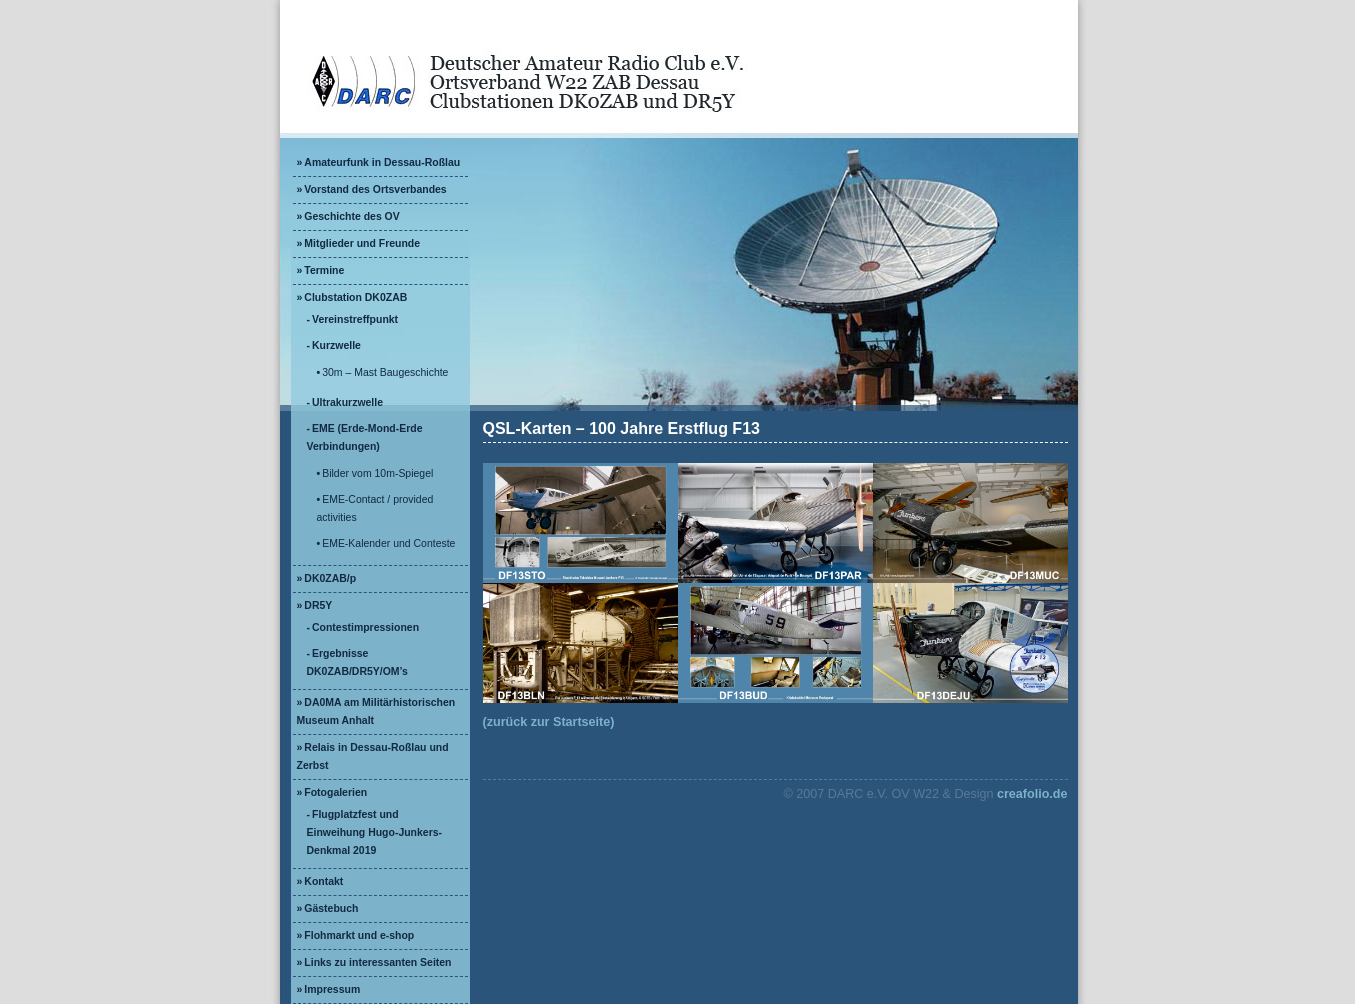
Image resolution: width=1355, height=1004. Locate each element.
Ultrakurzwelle (347, 402)
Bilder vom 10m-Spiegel (377, 473)
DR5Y (318, 605)
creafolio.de (1032, 794)
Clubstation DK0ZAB (355, 297)
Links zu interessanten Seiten (377, 962)
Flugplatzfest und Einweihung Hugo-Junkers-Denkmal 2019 (375, 832)
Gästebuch (331, 908)
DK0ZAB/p (330, 578)
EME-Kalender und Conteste (388, 543)
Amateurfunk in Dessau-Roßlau (382, 162)
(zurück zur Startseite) (549, 722)
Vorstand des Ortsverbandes (375, 189)
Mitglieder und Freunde (362, 243)
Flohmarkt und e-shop (359, 935)
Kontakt (323, 881)
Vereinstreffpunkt (355, 319)
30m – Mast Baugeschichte (385, 372)
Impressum (332, 989)
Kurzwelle (336, 345)
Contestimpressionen (365, 627)
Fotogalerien (335, 792)
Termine (324, 270)
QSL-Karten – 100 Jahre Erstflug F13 (621, 428)
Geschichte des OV (351, 216)
